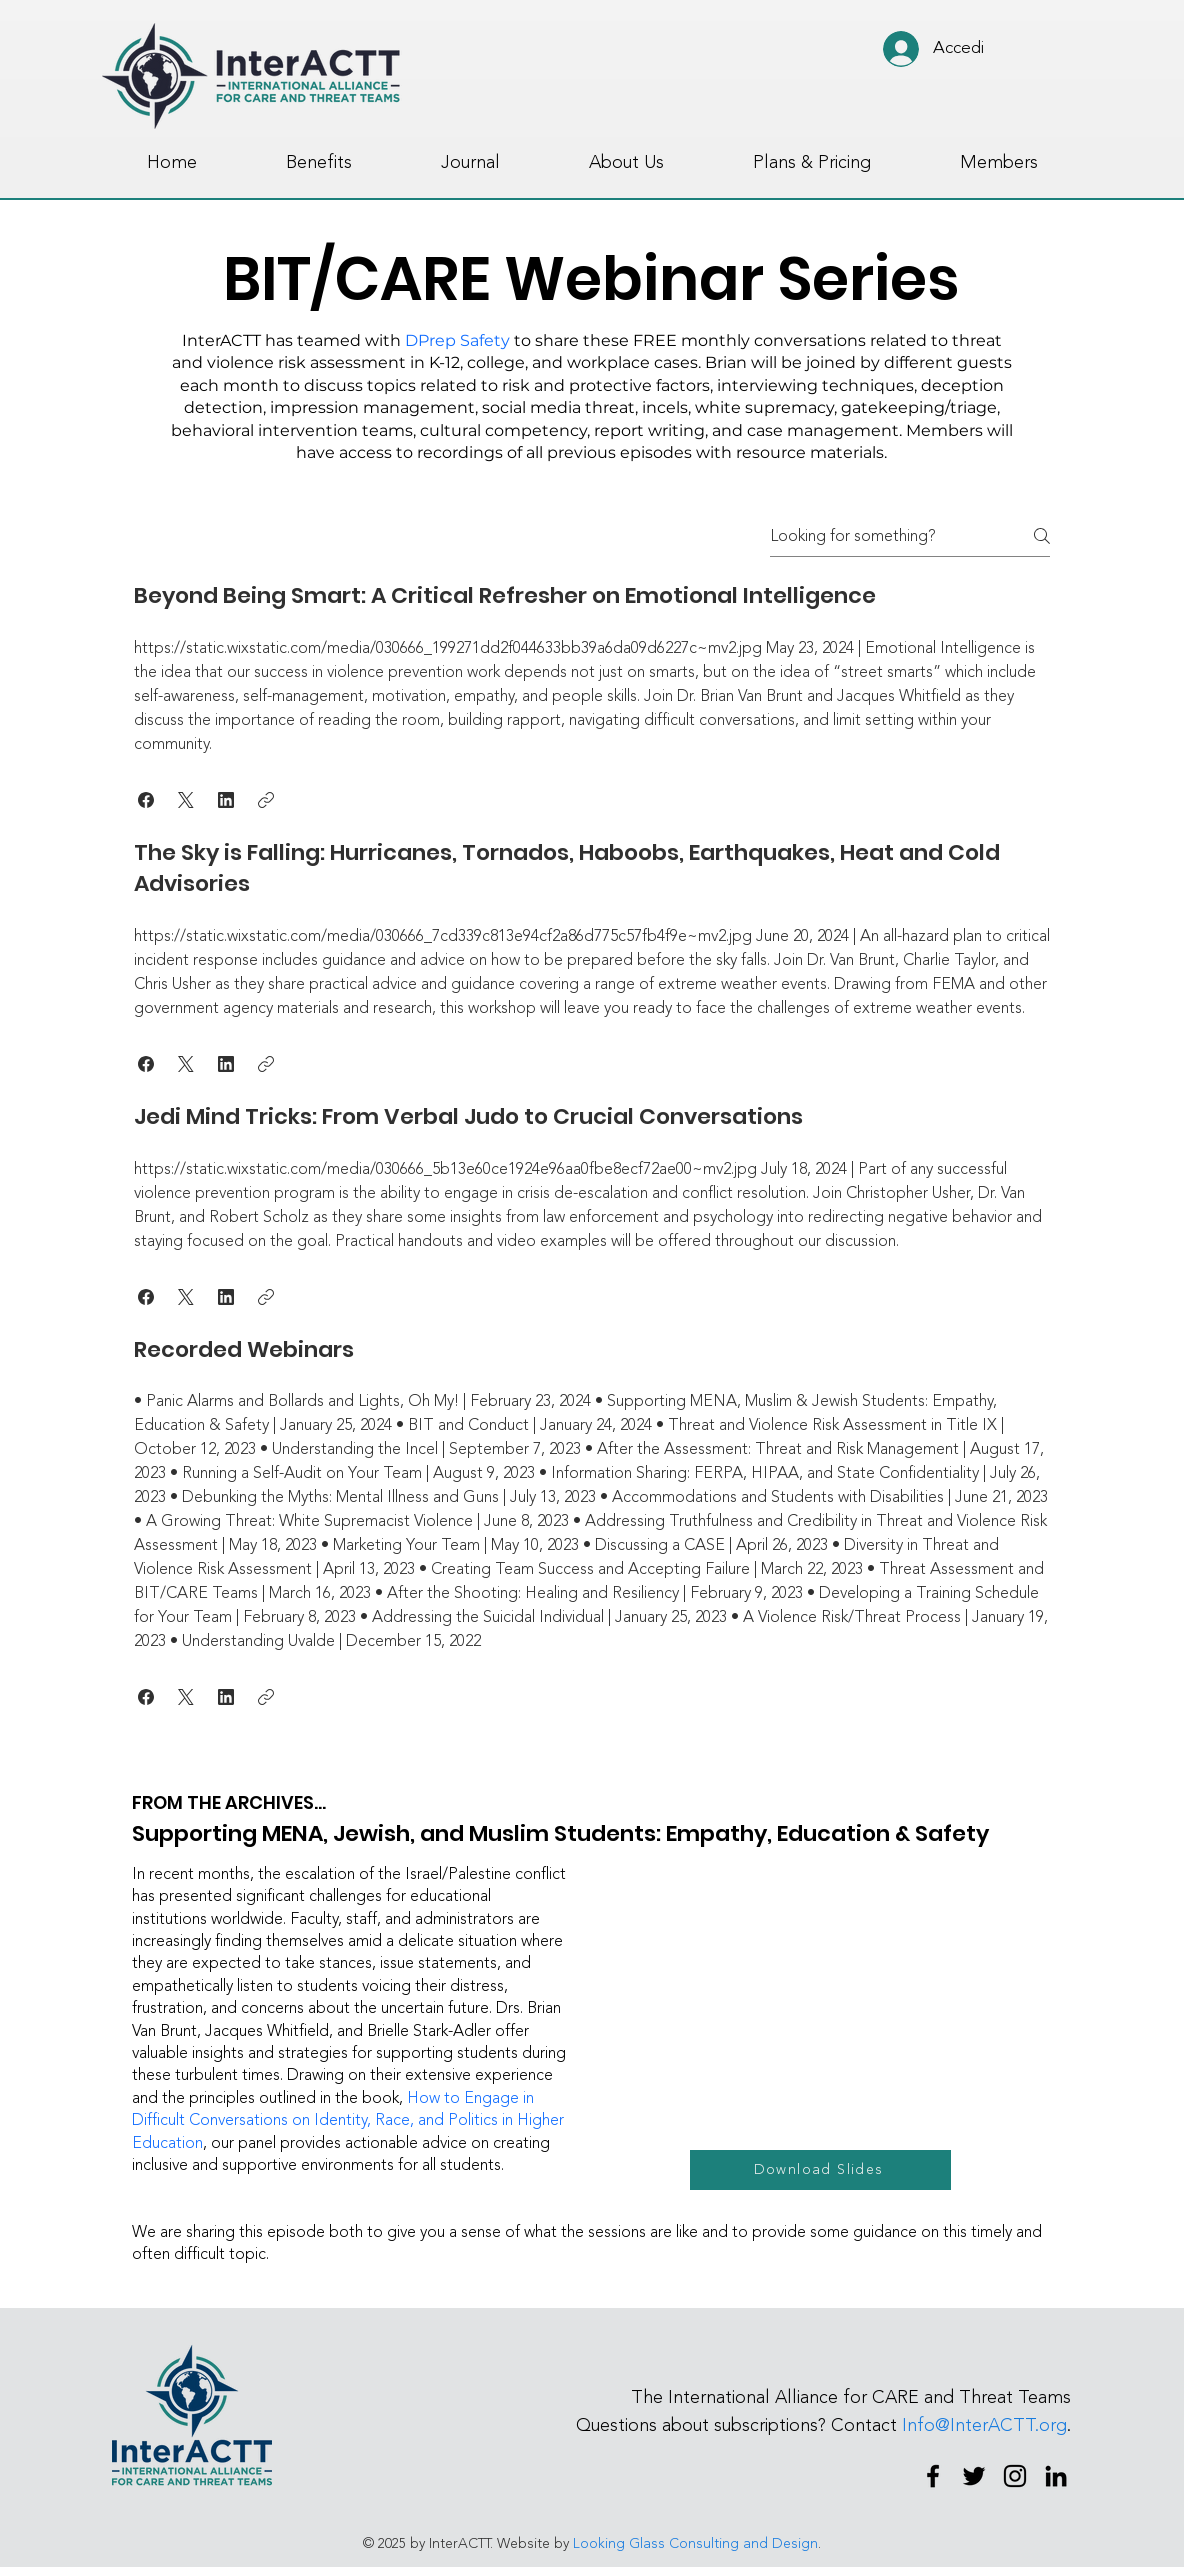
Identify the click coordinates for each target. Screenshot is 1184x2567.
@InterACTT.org (1001, 2425)
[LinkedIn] (1056, 2476)
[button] (146, 800)
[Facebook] (933, 2476)
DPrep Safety (457, 340)
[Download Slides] (820, 2170)
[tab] (592, 1146)
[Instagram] (1015, 2476)
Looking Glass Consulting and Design (695, 2543)
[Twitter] (974, 2476)
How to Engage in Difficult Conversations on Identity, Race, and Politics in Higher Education (348, 2120)
